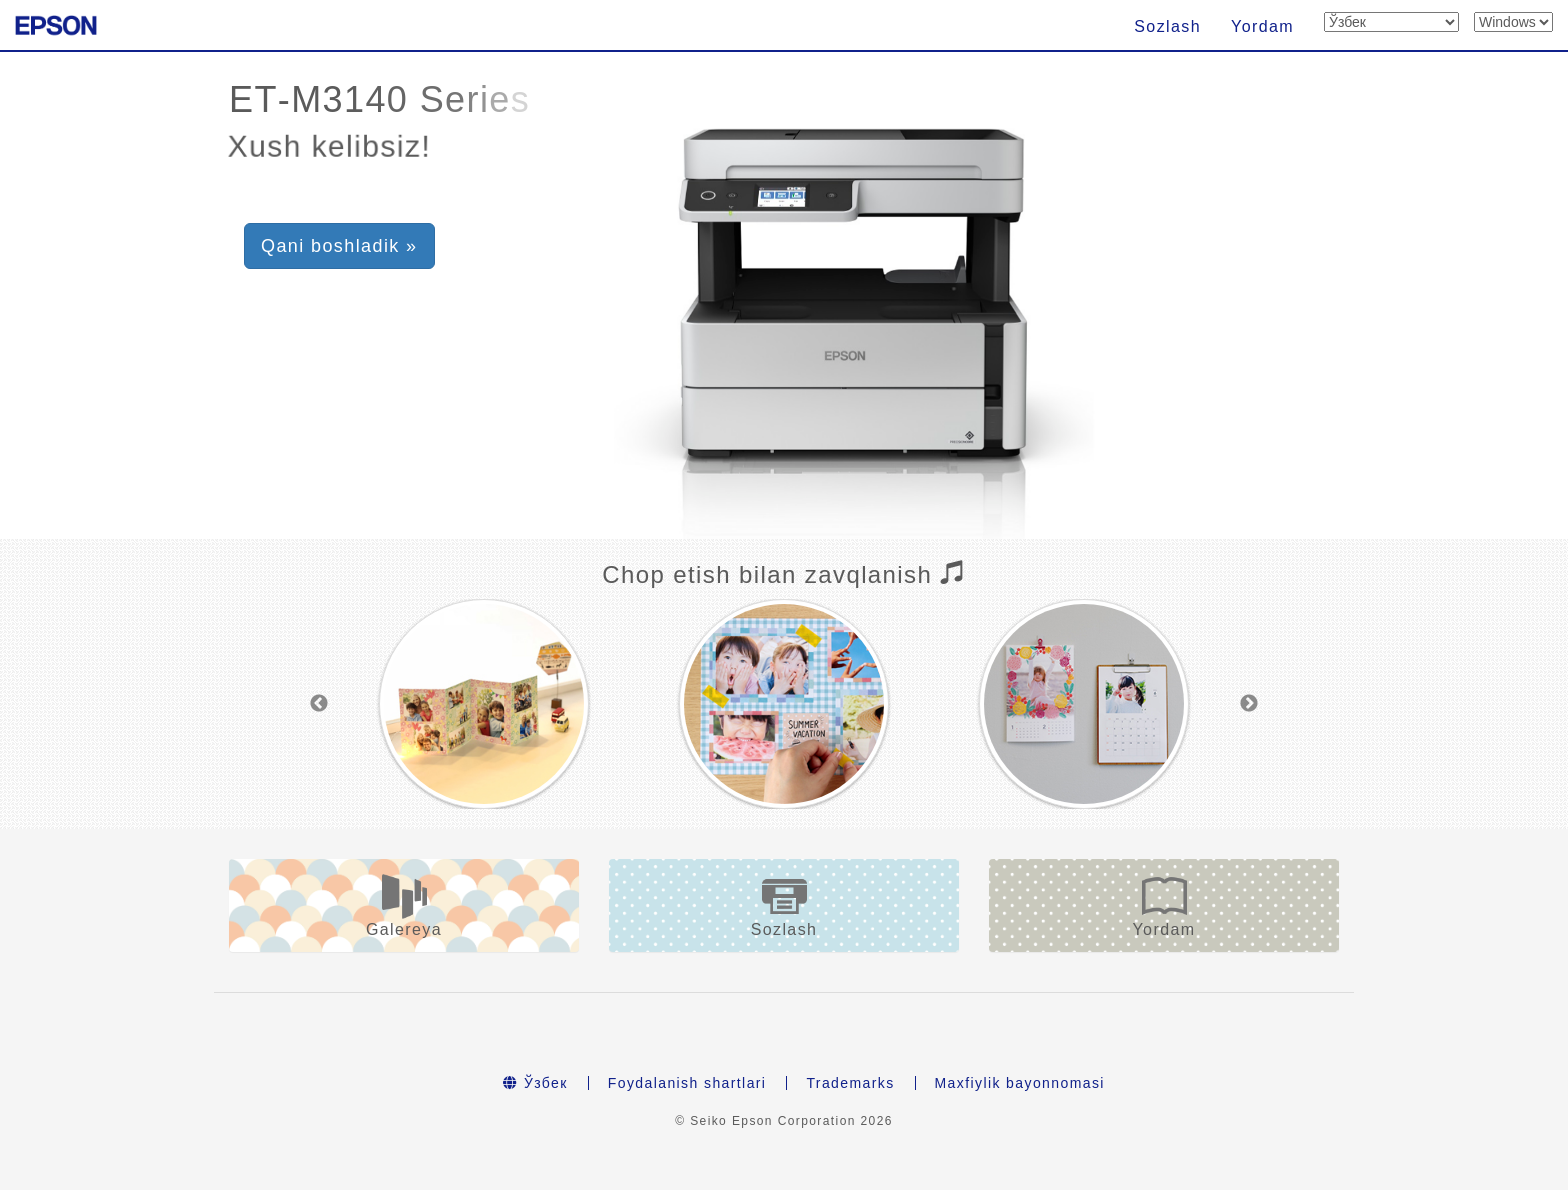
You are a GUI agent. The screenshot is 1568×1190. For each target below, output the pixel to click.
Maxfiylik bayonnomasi (1020, 1083)
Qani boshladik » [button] (339, 246)
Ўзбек (535, 1083)
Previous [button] (319, 704)
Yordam (1262, 26)
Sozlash (1167, 26)
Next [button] (1249, 704)
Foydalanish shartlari (687, 1083)
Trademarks (850, 1083)
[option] (484, 704)
